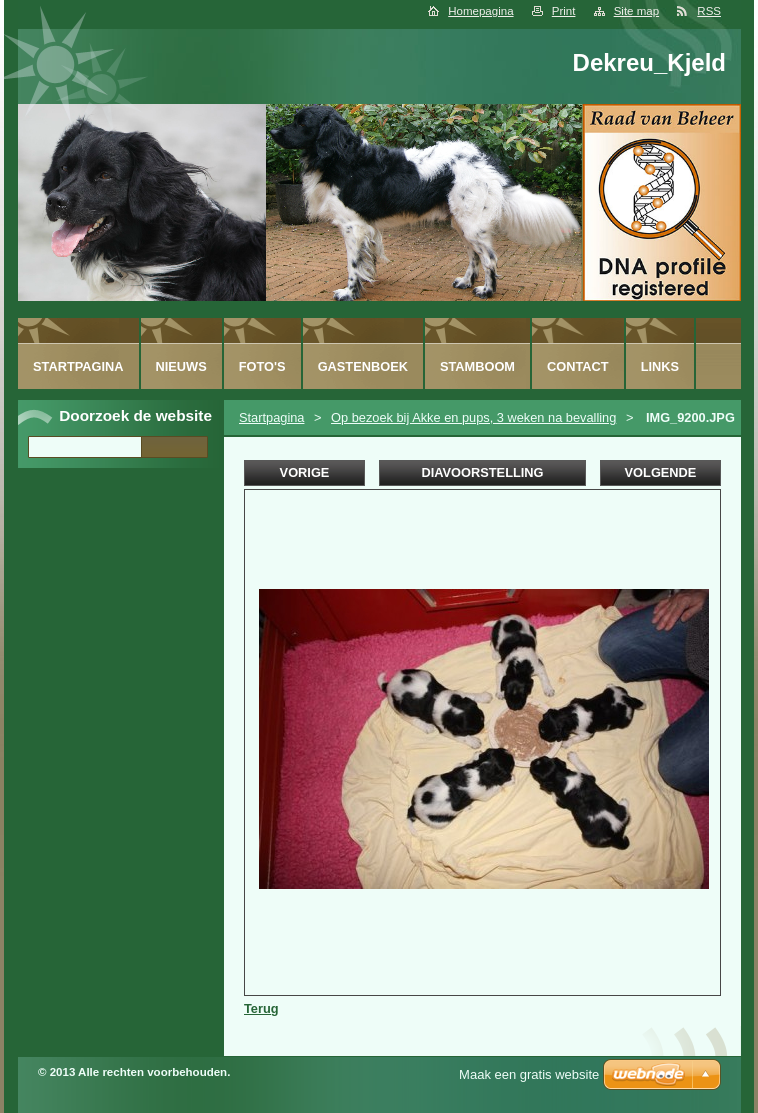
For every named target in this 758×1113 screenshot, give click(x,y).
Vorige (305, 472)
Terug (261, 1008)
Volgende (661, 472)
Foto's (262, 366)
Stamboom (477, 366)
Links (660, 366)
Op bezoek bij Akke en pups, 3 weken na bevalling (473, 417)
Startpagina (271, 417)
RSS (709, 11)
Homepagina (480, 11)
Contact (578, 366)
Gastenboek (363, 366)
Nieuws (181, 366)
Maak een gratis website (529, 1074)
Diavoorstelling (482, 472)
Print (564, 11)
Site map (636, 11)
